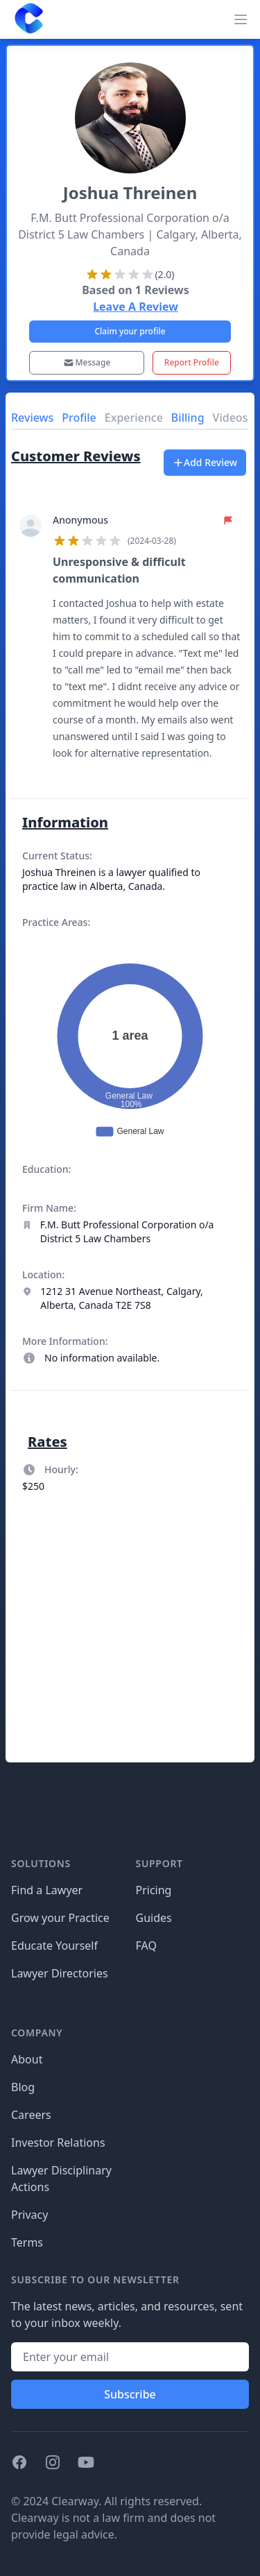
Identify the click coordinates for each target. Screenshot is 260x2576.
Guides (154, 1917)
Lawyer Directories (59, 1973)
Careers (31, 2114)
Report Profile (191, 362)
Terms (27, 2242)
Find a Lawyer (47, 1890)
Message (87, 362)
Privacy (29, 2214)
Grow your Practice (60, 1917)
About (26, 2059)
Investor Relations (58, 2142)
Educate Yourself (54, 1945)
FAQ (146, 1945)
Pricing (154, 1890)
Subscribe (130, 2394)
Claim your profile (129, 331)
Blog (23, 2087)
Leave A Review (135, 306)
